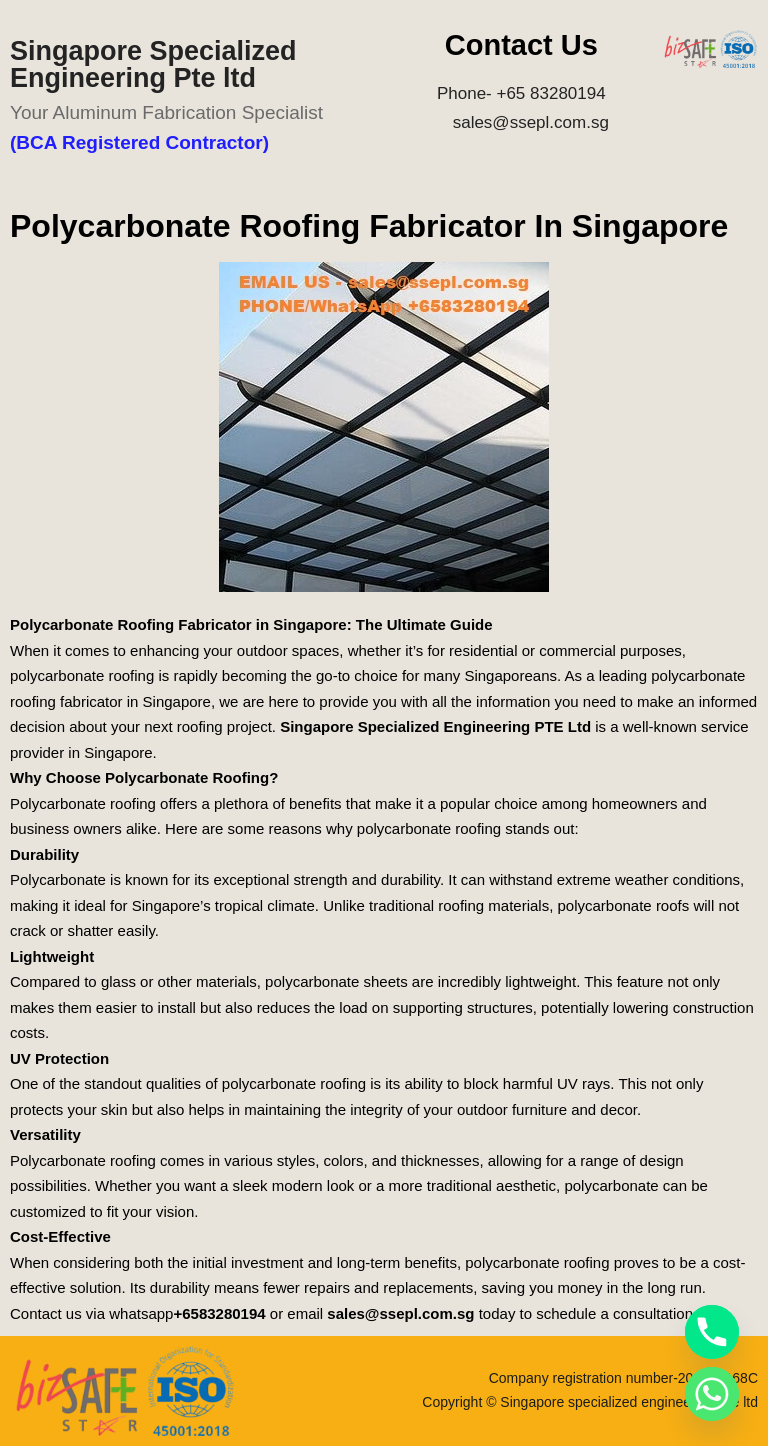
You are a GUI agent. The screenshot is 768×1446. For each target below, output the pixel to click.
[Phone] (712, 1332)
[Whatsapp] (712, 1394)
